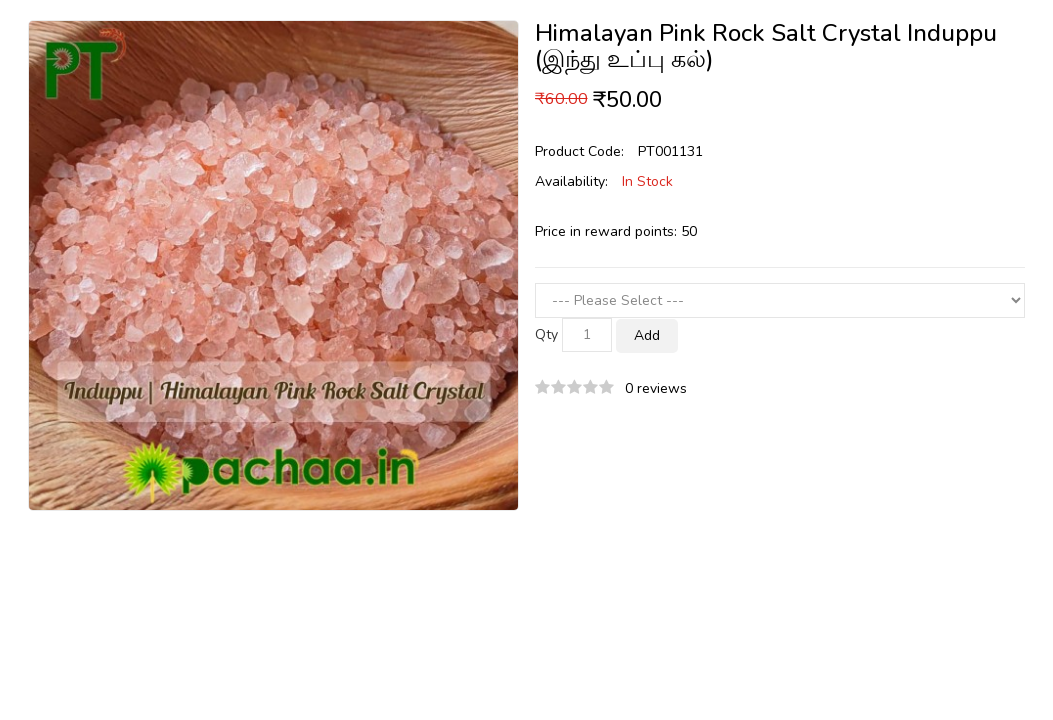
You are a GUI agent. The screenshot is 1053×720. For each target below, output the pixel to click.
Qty (546, 334)
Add (647, 335)
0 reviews (656, 388)
